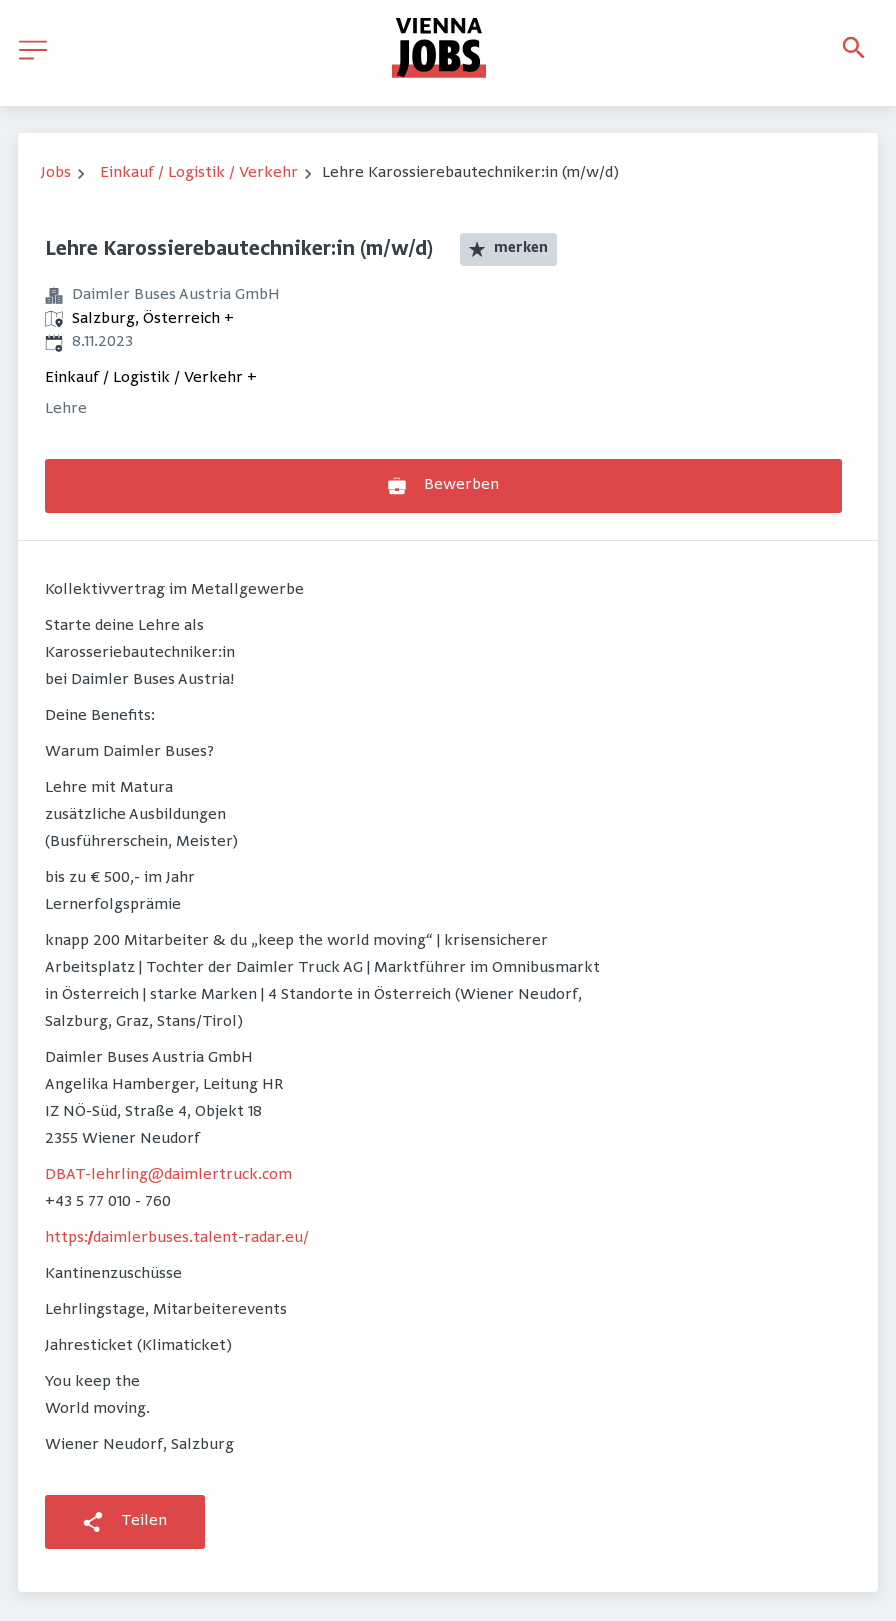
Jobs (56, 173)
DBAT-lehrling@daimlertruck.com (168, 1175)
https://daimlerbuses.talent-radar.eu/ (177, 1238)
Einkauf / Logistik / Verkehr (199, 173)
